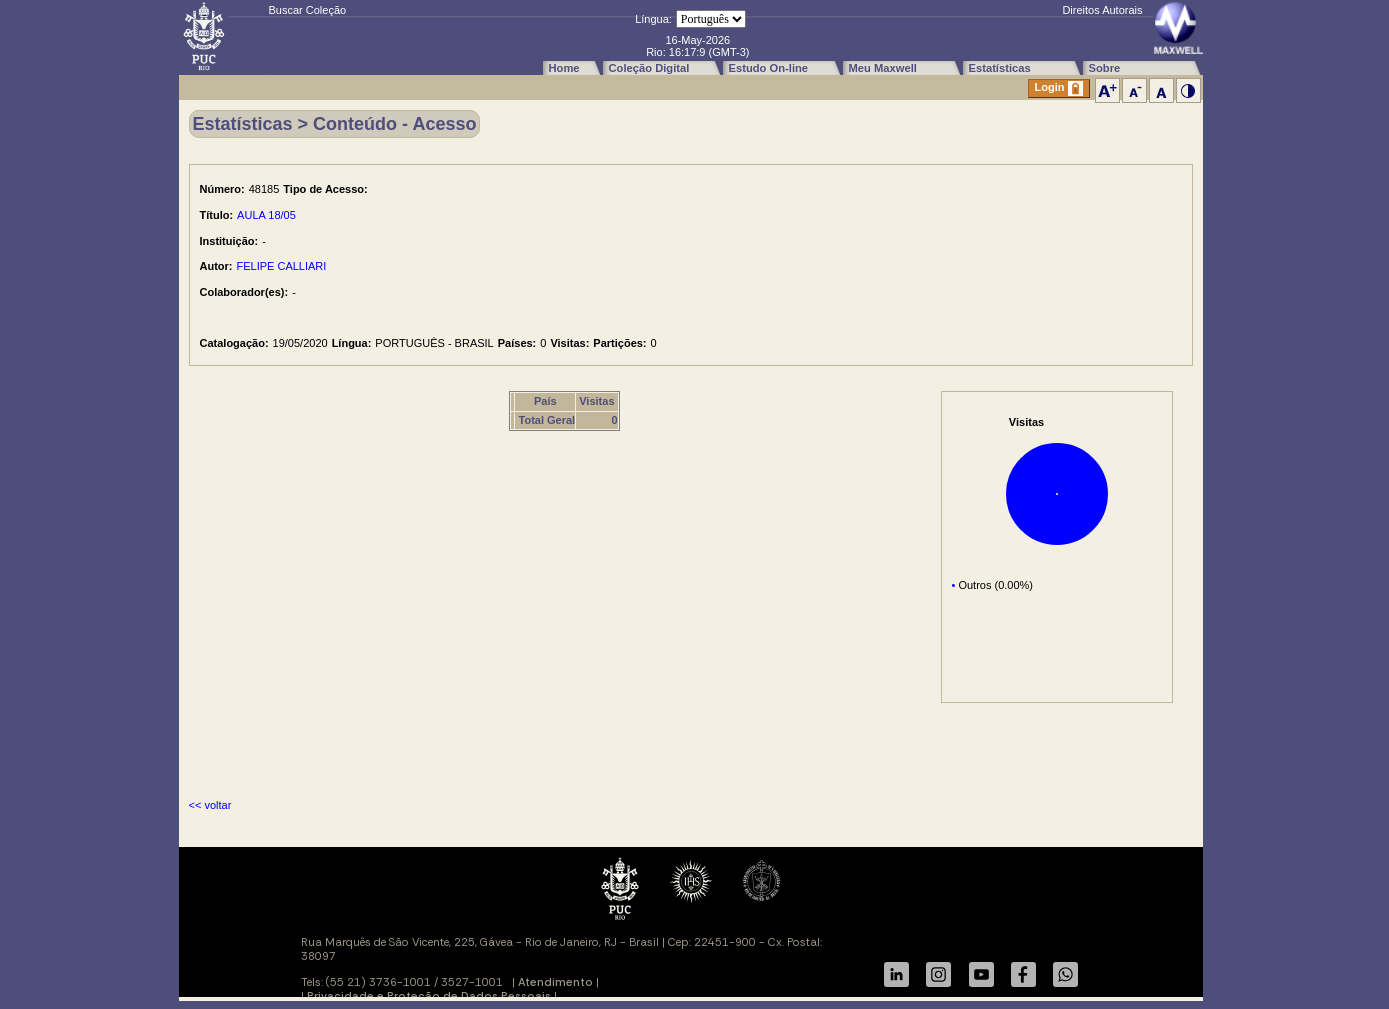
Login (1059, 88)
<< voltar (210, 805)
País (545, 401)
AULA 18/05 (266, 215)
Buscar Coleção (308, 10)
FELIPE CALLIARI (282, 266)
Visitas (596, 401)
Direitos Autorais (1102, 10)
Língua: (653, 19)
